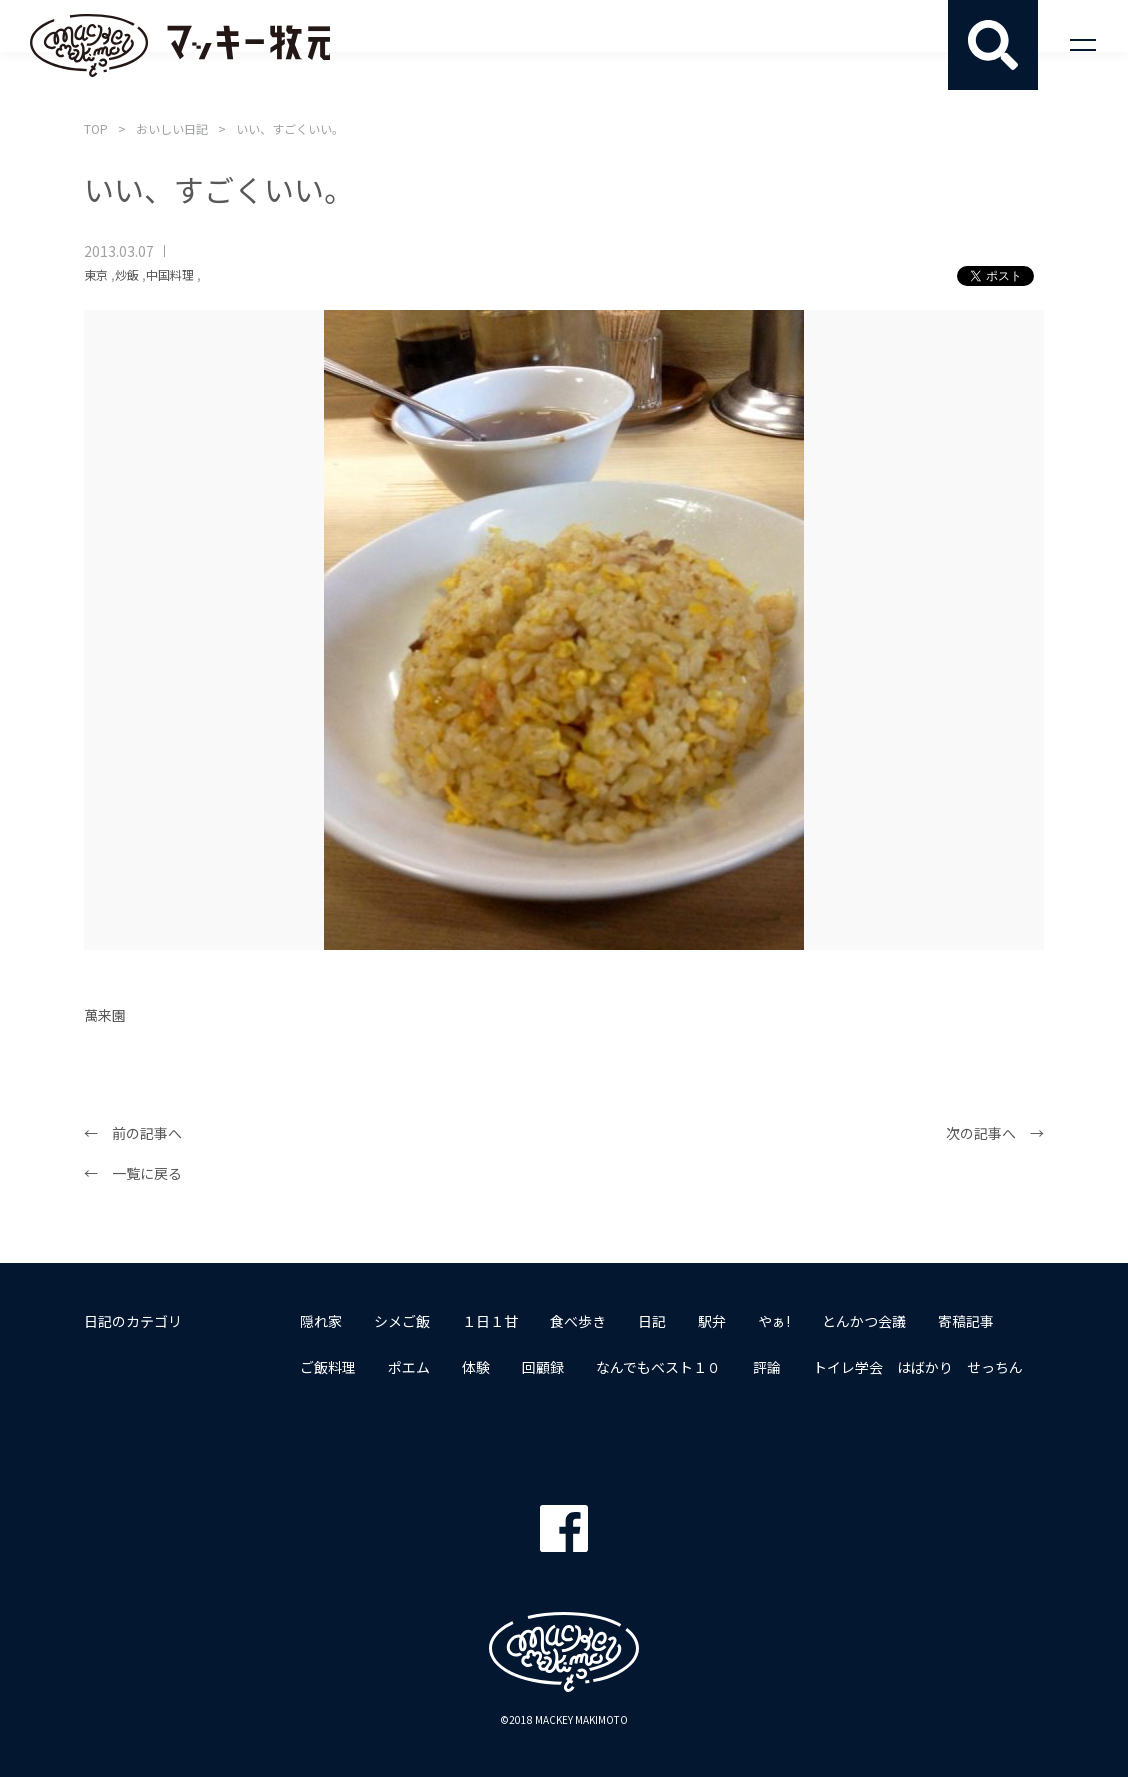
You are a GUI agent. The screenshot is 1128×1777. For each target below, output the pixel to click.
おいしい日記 (172, 128)
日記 (652, 1321)
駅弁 (712, 1321)
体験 (476, 1367)
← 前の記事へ (133, 1133)
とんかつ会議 (864, 1321)
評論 (767, 1367)
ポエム (409, 1367)
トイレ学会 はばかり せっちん (918, 1367)
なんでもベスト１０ (658, 1367)
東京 (96, 274)
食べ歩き (578, 1321)
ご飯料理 (328, 1367)
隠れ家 (321, 1321)
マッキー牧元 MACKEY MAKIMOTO (180, 45)
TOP (96, 128)
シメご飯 (402, 1321)
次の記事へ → (995, 1133)
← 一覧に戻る (133, 1173)
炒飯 (127, 274)
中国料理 (170, 274)
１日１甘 (490, 1321)
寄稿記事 (966, 1321)
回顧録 (543, 1367)
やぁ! (774, 1321)
